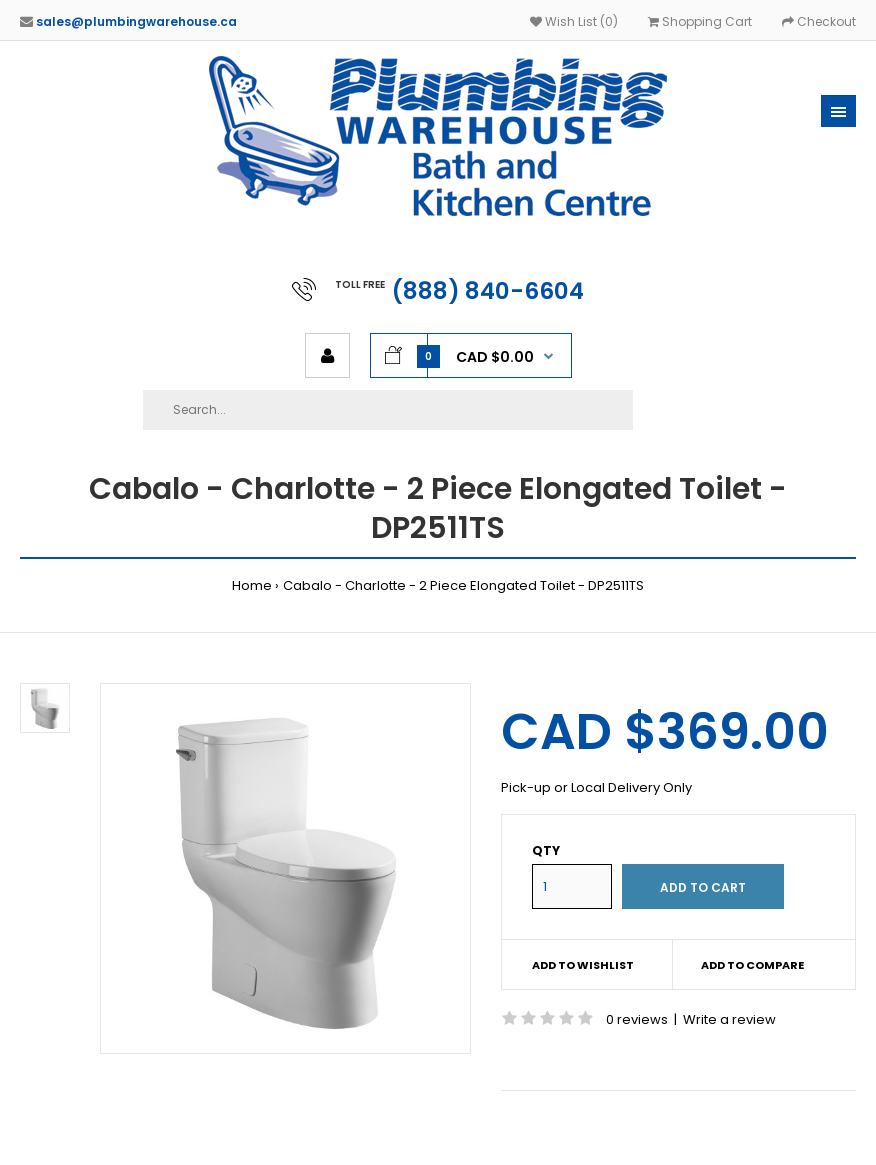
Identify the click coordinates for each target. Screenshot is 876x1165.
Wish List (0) (574, 21)
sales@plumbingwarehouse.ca (136, 21)
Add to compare (752, 965)
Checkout (819, 21)
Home (252, 585)
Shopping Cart (700, 21)
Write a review (729, 1019)
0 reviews (637, 1019)
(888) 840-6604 (488, 291)
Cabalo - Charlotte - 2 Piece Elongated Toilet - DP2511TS (463, 585)
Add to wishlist (583, 965)
